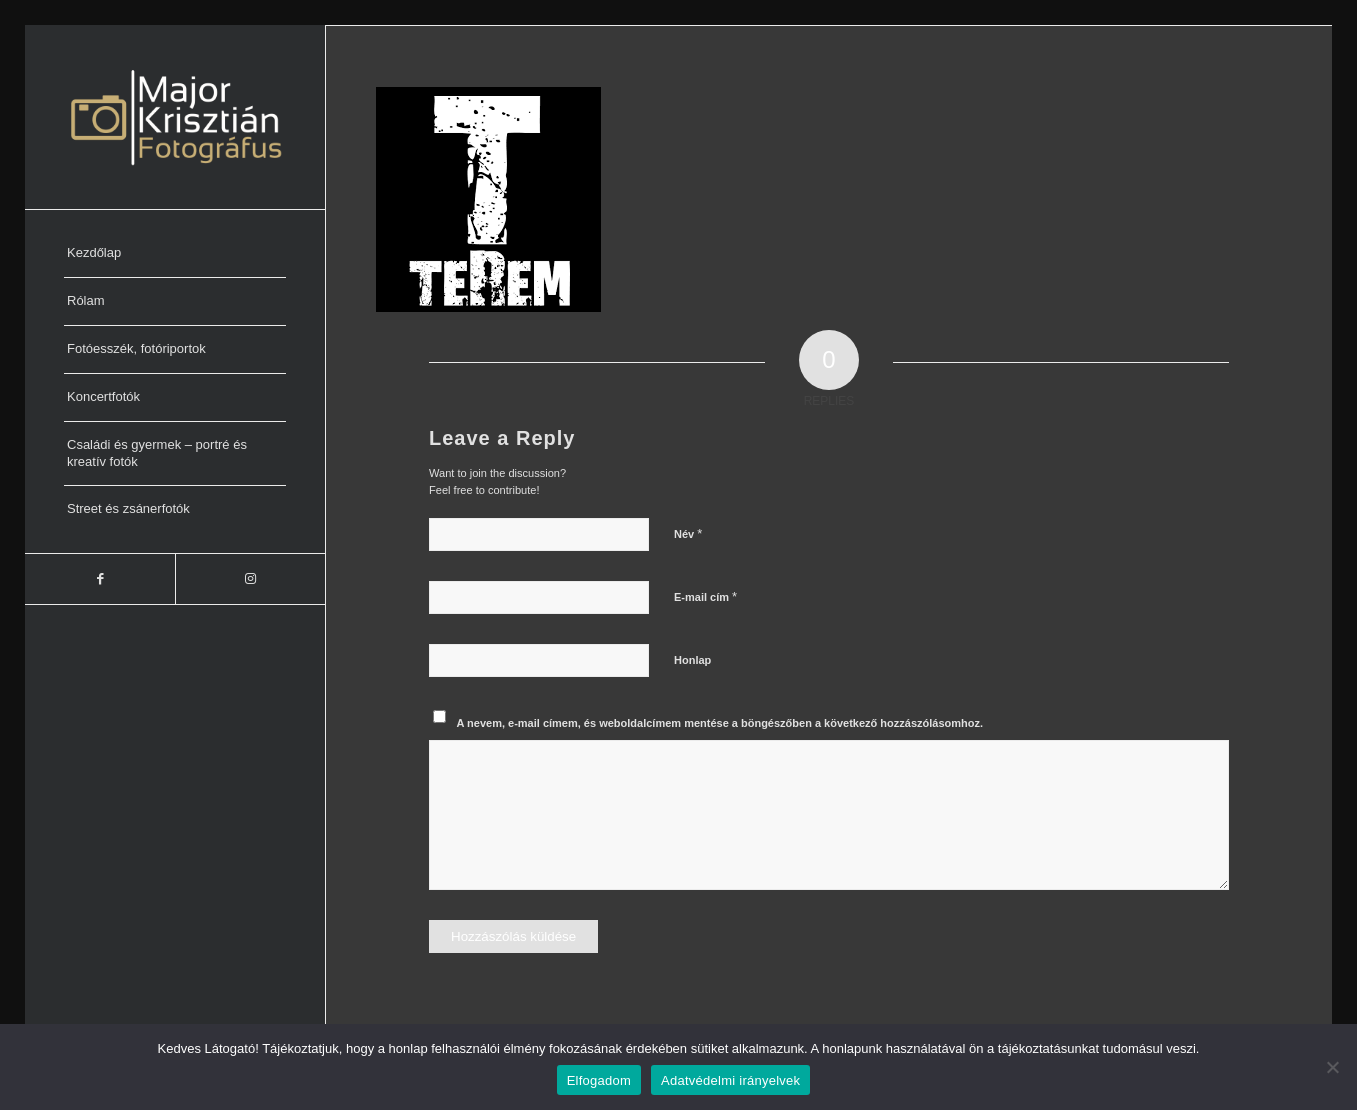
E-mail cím (705, 596)
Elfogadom (599, 1080)
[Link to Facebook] (100, 579)
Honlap (692, 660)
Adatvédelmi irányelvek (730, 1080)
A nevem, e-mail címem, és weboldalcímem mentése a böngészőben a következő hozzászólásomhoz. (720, 723)
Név (688, 533)
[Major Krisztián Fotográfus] (175, 117)
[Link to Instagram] (250, 579)
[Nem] (1332, 1067)
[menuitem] (175, 254)
